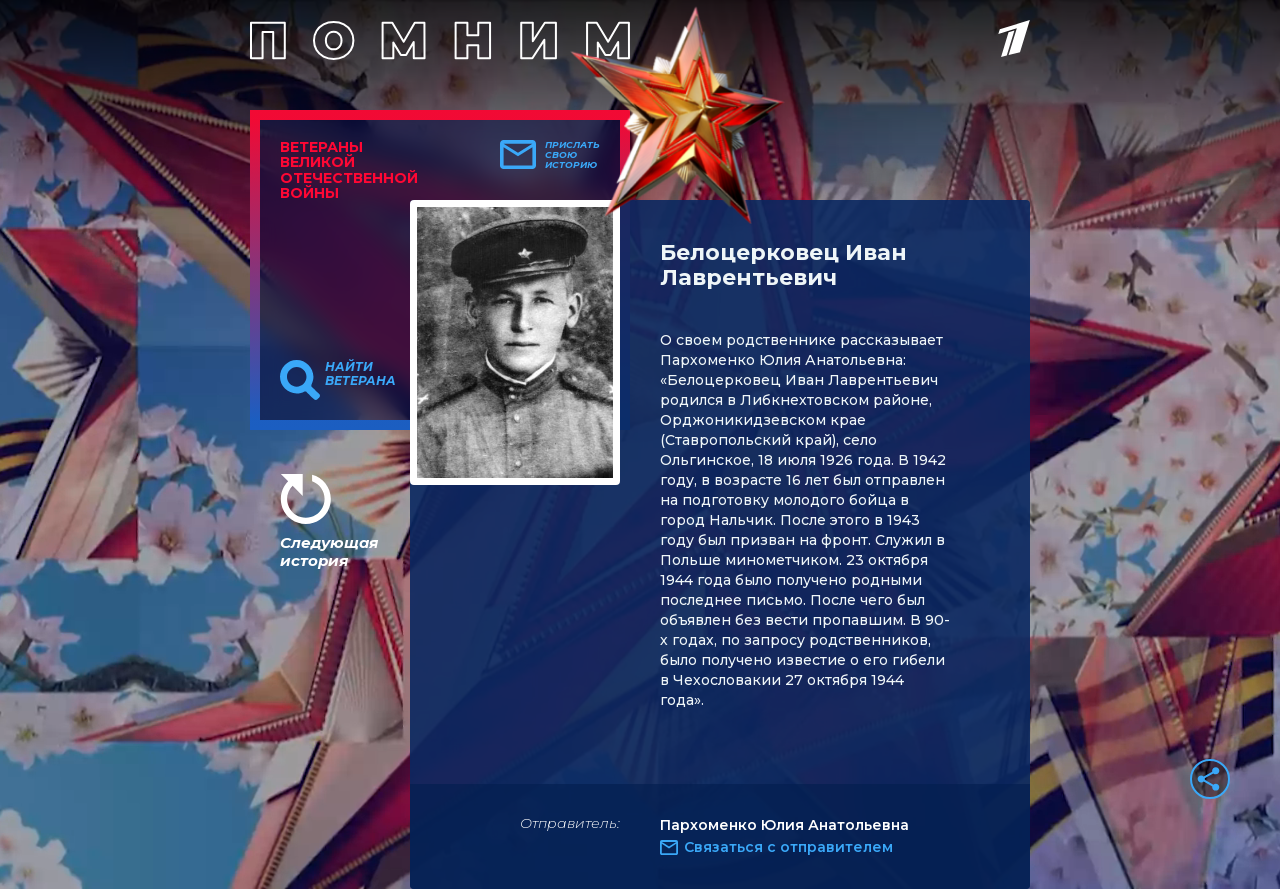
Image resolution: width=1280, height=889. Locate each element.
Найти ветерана (360, 374)
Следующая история (329, 551)
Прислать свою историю (572, 155)
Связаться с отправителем (788, 847)
